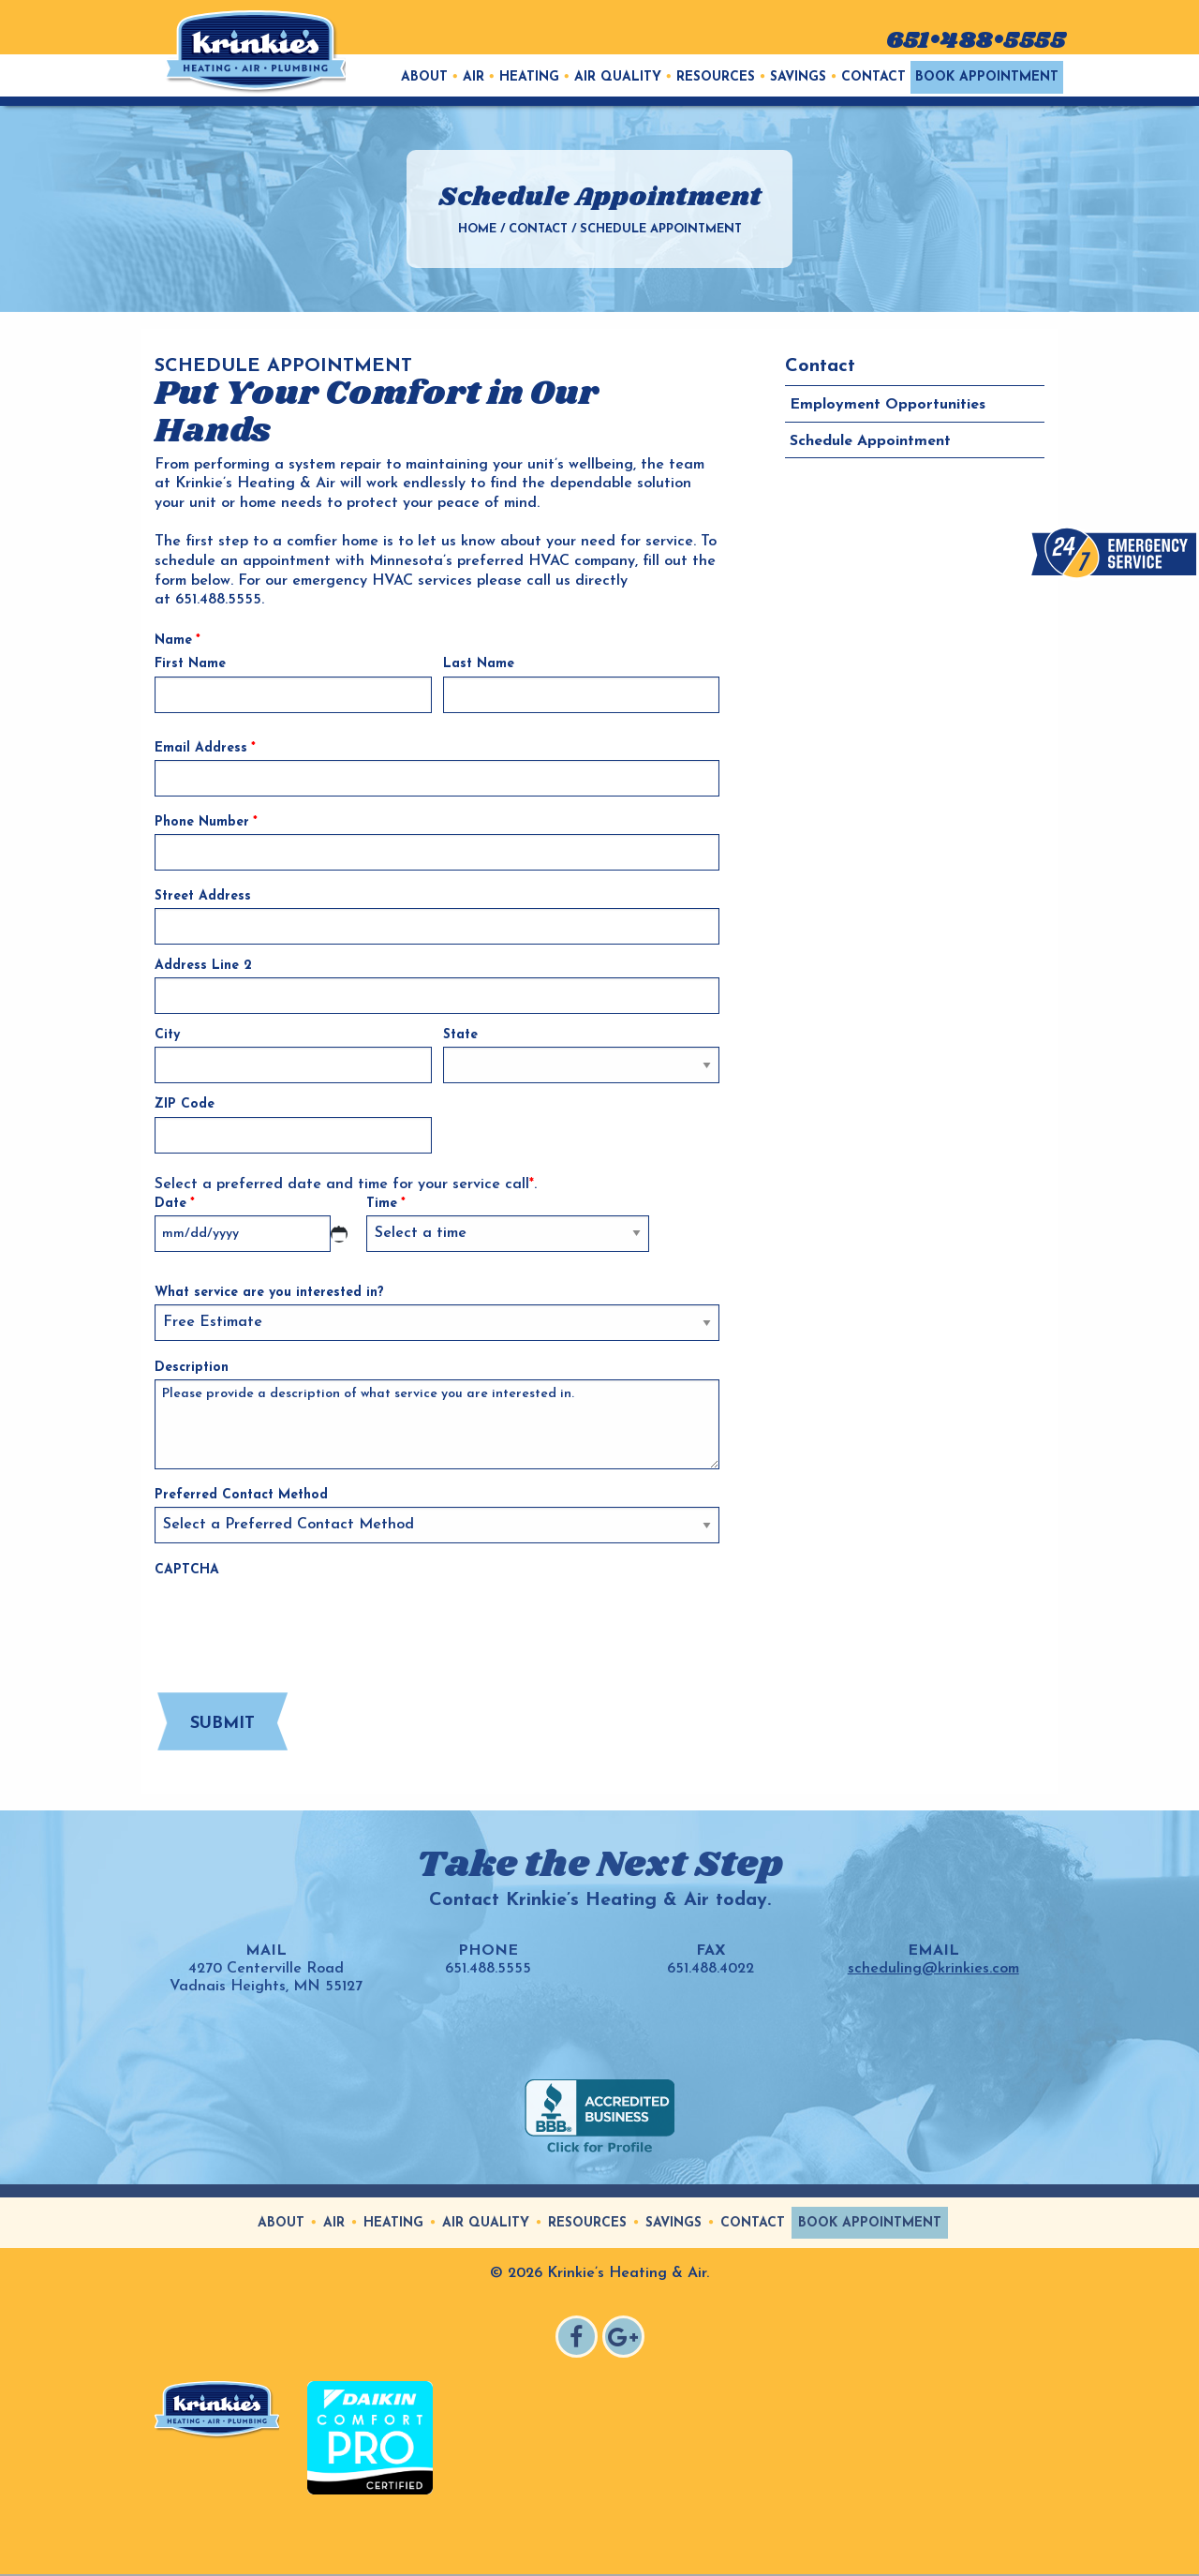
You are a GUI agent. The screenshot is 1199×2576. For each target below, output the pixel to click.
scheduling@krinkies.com (933, 1968)
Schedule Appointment (870, 441)
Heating (529, 77)
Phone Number (206, 822)
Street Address (203, 896)
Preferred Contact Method (241, 1495)
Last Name (478, 664)
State (460, 1035)
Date (175, 1204)
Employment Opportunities (887, 404)
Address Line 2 (203, 966)
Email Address (205, 748)
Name (177, 640)
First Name (190, 664)
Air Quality (617, 77)
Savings (798, 77)
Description (192, 1368)
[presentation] (297, 1619)
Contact (873, 77)
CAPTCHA (187, 1570)
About (424, 77)
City (167, 1035)
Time (386, 1204)
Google (626, 2339)
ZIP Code (185, 1104)
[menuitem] (424, 77)
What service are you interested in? (269, 1293)
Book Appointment (986, 77)
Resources (715, 77)
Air (473, 77)
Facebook (579, 2339)
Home (477, 229)
